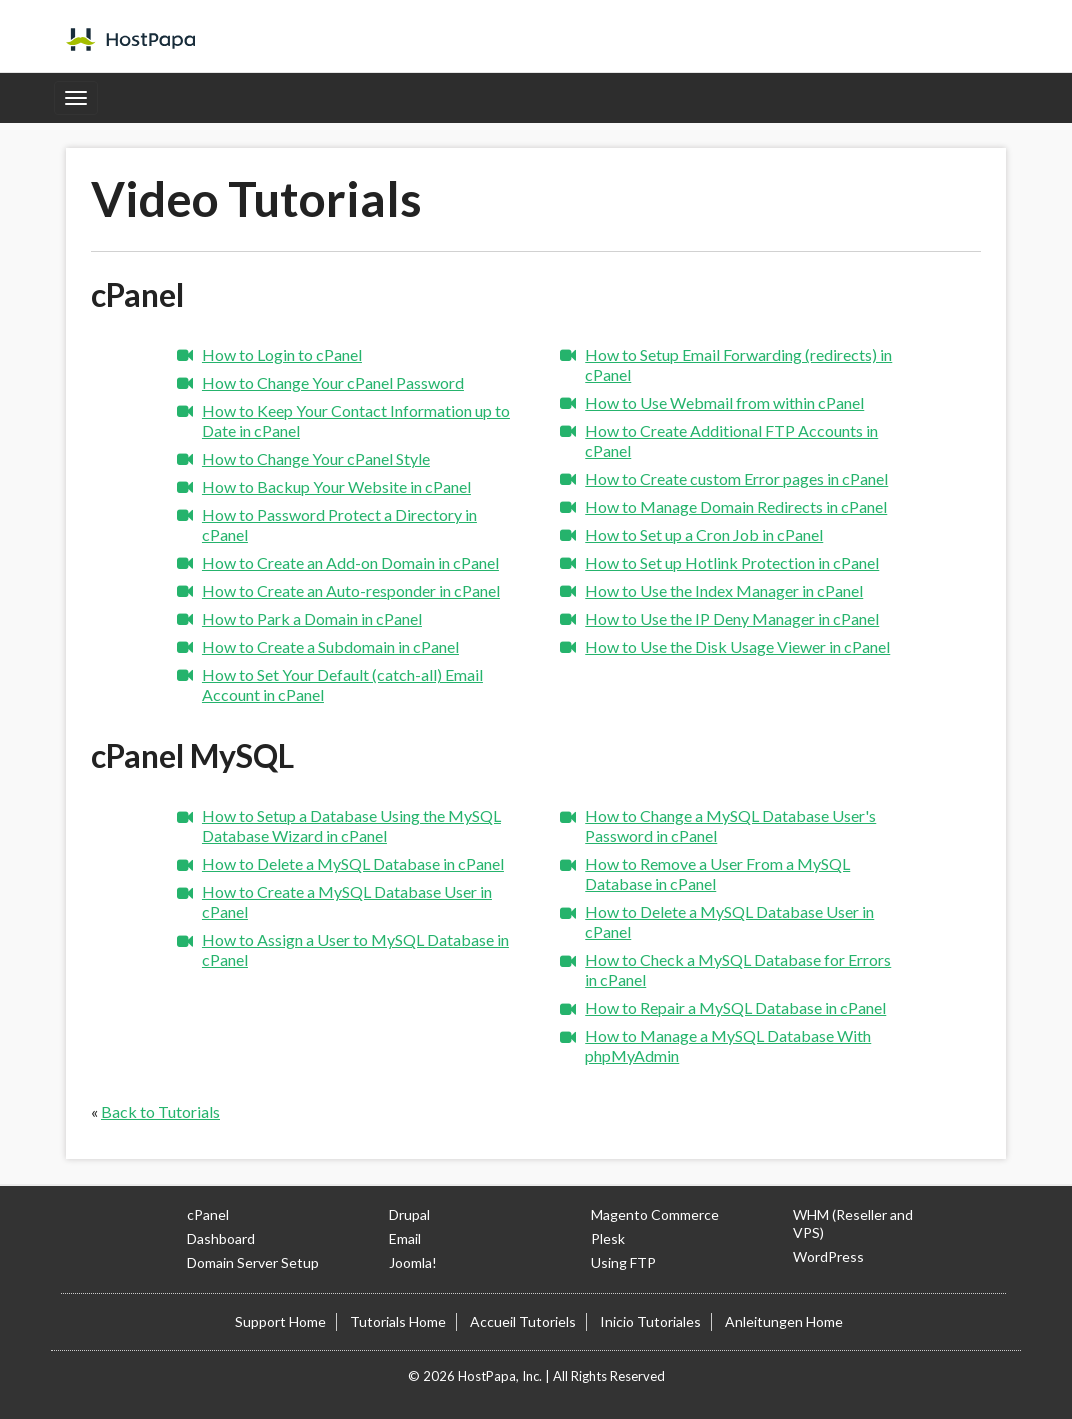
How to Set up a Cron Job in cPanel (704, 534)
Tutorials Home (398, 1321)
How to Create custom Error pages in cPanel (736, 478)
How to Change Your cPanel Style (316, 458)
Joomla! (413, 1262)
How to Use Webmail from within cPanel (724, 402)
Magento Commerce (655, 1214)
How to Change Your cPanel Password (333, 382)
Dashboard (221, 1238)
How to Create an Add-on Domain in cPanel (350, 562)
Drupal (409, 1214)
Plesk (608, 1238)
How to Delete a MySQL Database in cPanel (353, 863)
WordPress (828, 1256)
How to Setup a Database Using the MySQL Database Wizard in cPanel (351, 825)
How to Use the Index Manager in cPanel (724, 590)
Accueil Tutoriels (523, 1321)
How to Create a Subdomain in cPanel (330, 646)
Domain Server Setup (253, 1262)
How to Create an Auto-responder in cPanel (351, 590)
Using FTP (623, 1262)
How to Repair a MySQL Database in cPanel (735, 1007)
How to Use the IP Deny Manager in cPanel (732, 618)
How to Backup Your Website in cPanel (336, 486)
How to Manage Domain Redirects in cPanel (736, 506)
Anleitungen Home (784, 1321)
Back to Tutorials (160, 1111)
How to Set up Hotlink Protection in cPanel (732, 562)
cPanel (208, 1214)
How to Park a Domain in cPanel (312, 618)
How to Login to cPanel (282, 354)
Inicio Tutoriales (650, 1321)
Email (405, 1238)
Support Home (280, 1321)
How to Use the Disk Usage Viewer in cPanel (737, 646)
